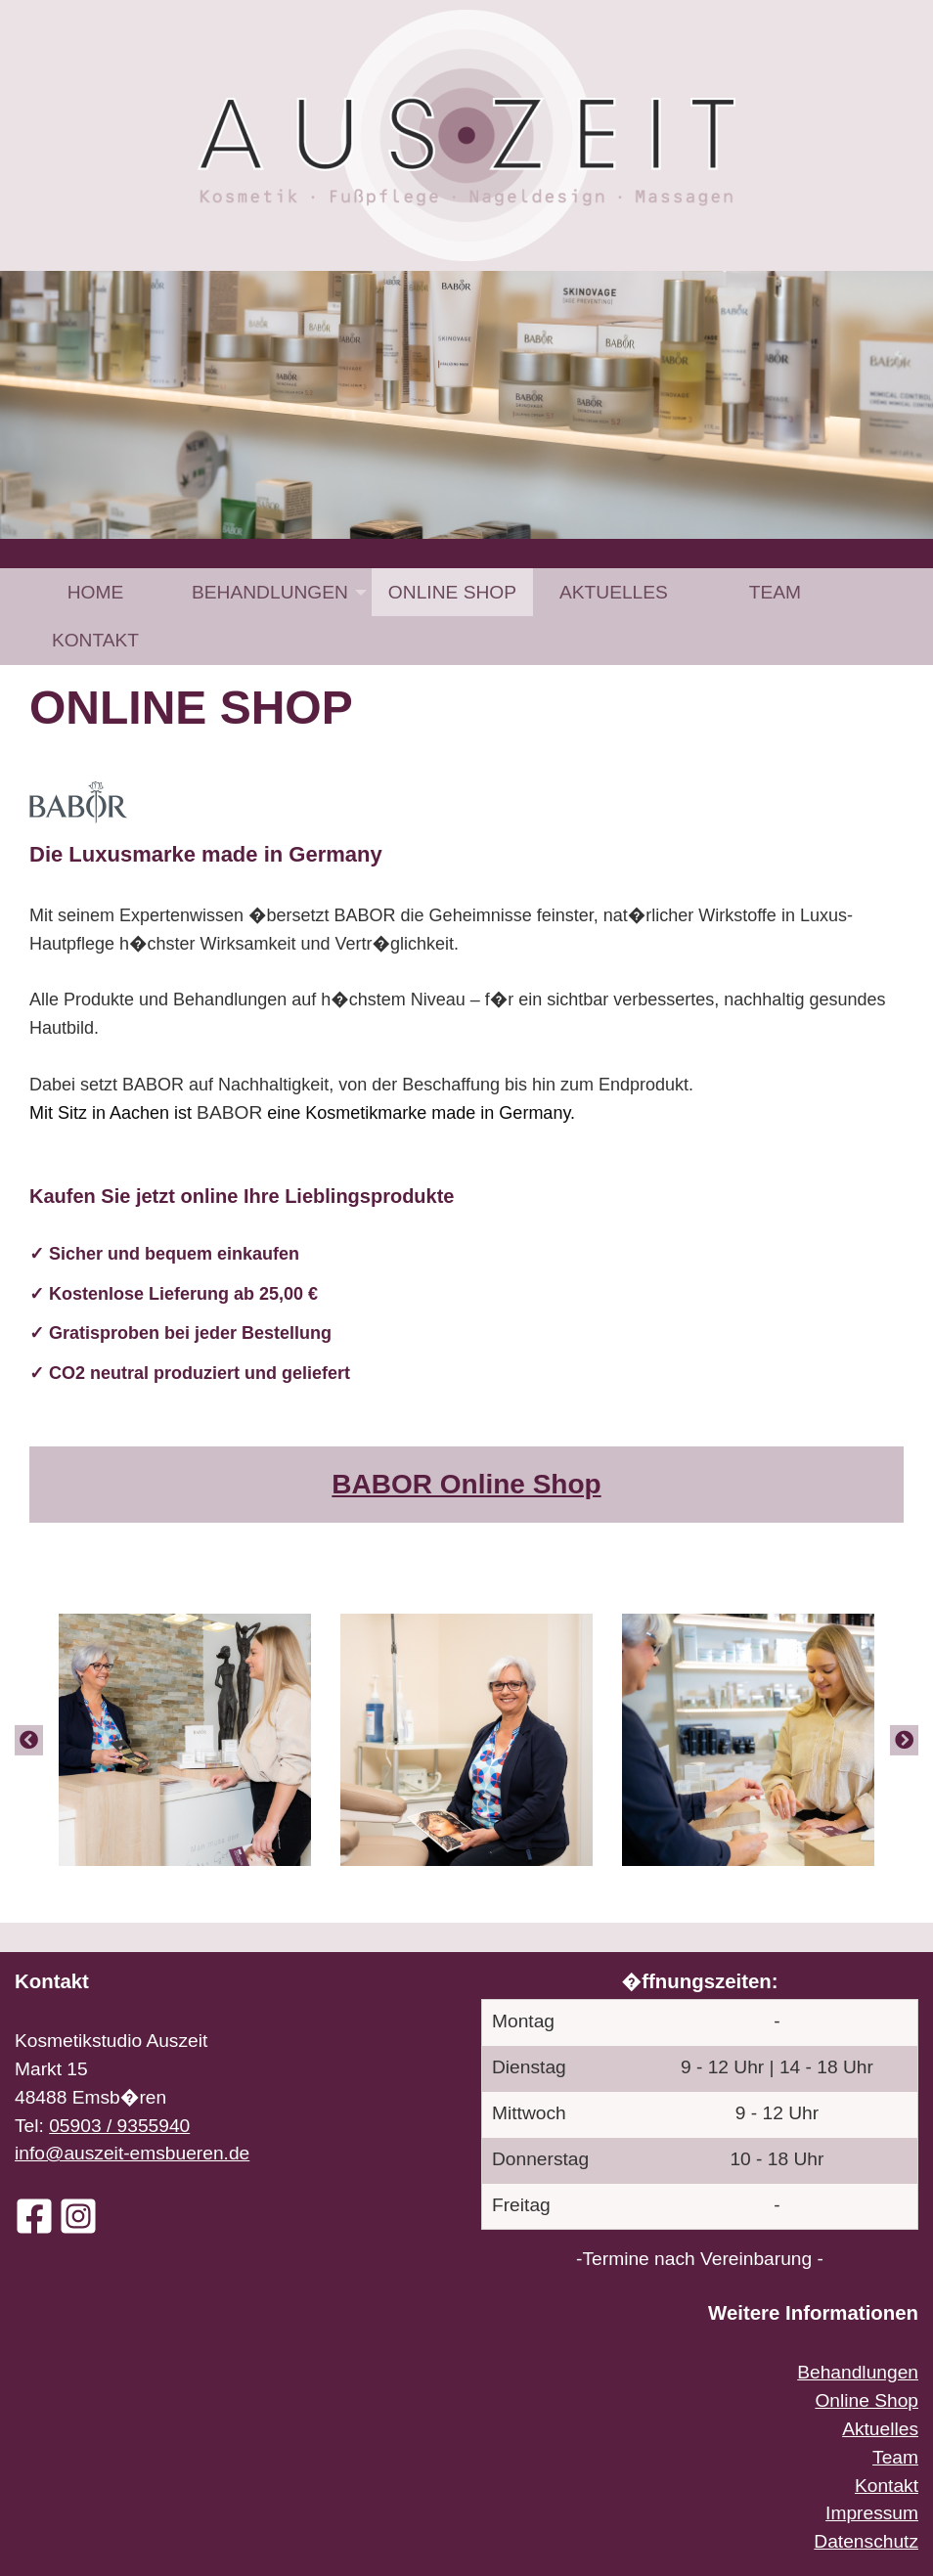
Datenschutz (866, 2541)
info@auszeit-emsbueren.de (132, 2153)
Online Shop (452, 592)
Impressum (871, 2513)
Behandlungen (270, 592)
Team (775, 592)
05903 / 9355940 (119, 2125)
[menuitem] (95, 592)
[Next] (904, 1739)
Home (95, 592)
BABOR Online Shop (466, 1484)
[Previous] (29, 1739)
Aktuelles (613, 592)
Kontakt (95, 640)
